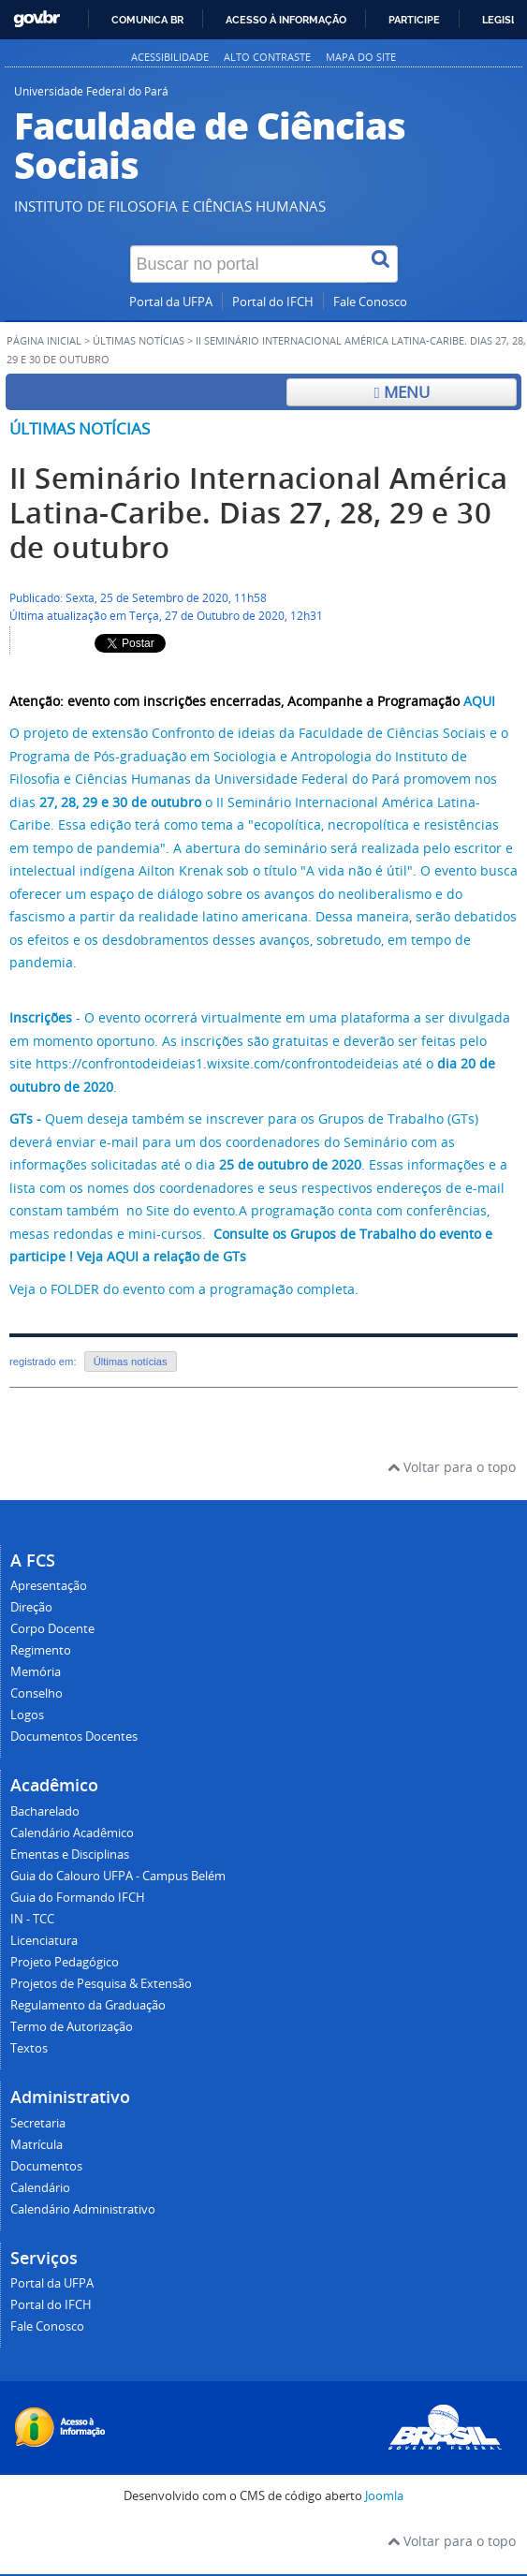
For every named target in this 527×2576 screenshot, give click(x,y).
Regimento (40, 1650)
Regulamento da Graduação (88, 2005)
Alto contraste (267, 57)
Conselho (36, 1693)
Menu (401, 392)
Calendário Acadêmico (72, 1833)
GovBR (36, 19)
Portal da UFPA (170, 302)
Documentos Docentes (74, 1736)
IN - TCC (32, 1919)
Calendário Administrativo (82, 2209)
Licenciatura (44, 1941)
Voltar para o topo (452, 1467)
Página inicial (44, 340)
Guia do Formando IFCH (77, 1898)
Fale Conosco (370, 302)
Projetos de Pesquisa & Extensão (101, 1984)
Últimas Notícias (138, 340)
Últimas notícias (79, 428)
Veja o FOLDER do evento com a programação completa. (184, 1289)
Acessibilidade (170, 57)
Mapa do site (361, 57)
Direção (31, 1607)
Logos (27, 1715)
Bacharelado (45, 1811)
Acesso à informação (286, 19)
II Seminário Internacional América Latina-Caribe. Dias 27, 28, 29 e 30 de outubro (258, 513)
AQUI (479, 701)
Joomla (384, 2496)
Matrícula (36, 2145)
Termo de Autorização (71, 2027)
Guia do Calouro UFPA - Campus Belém (118, 1876)
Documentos (46, 2166)
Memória (35, 1672)
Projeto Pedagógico (64, 1962)
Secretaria (38, 2123)
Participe (414, 19)
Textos (29, 2048)
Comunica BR (147, 19)
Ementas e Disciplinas (69, 1854)
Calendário (40, 2188)
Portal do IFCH (273, 302)
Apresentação (48, 1586)
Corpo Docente (52, 1629)
